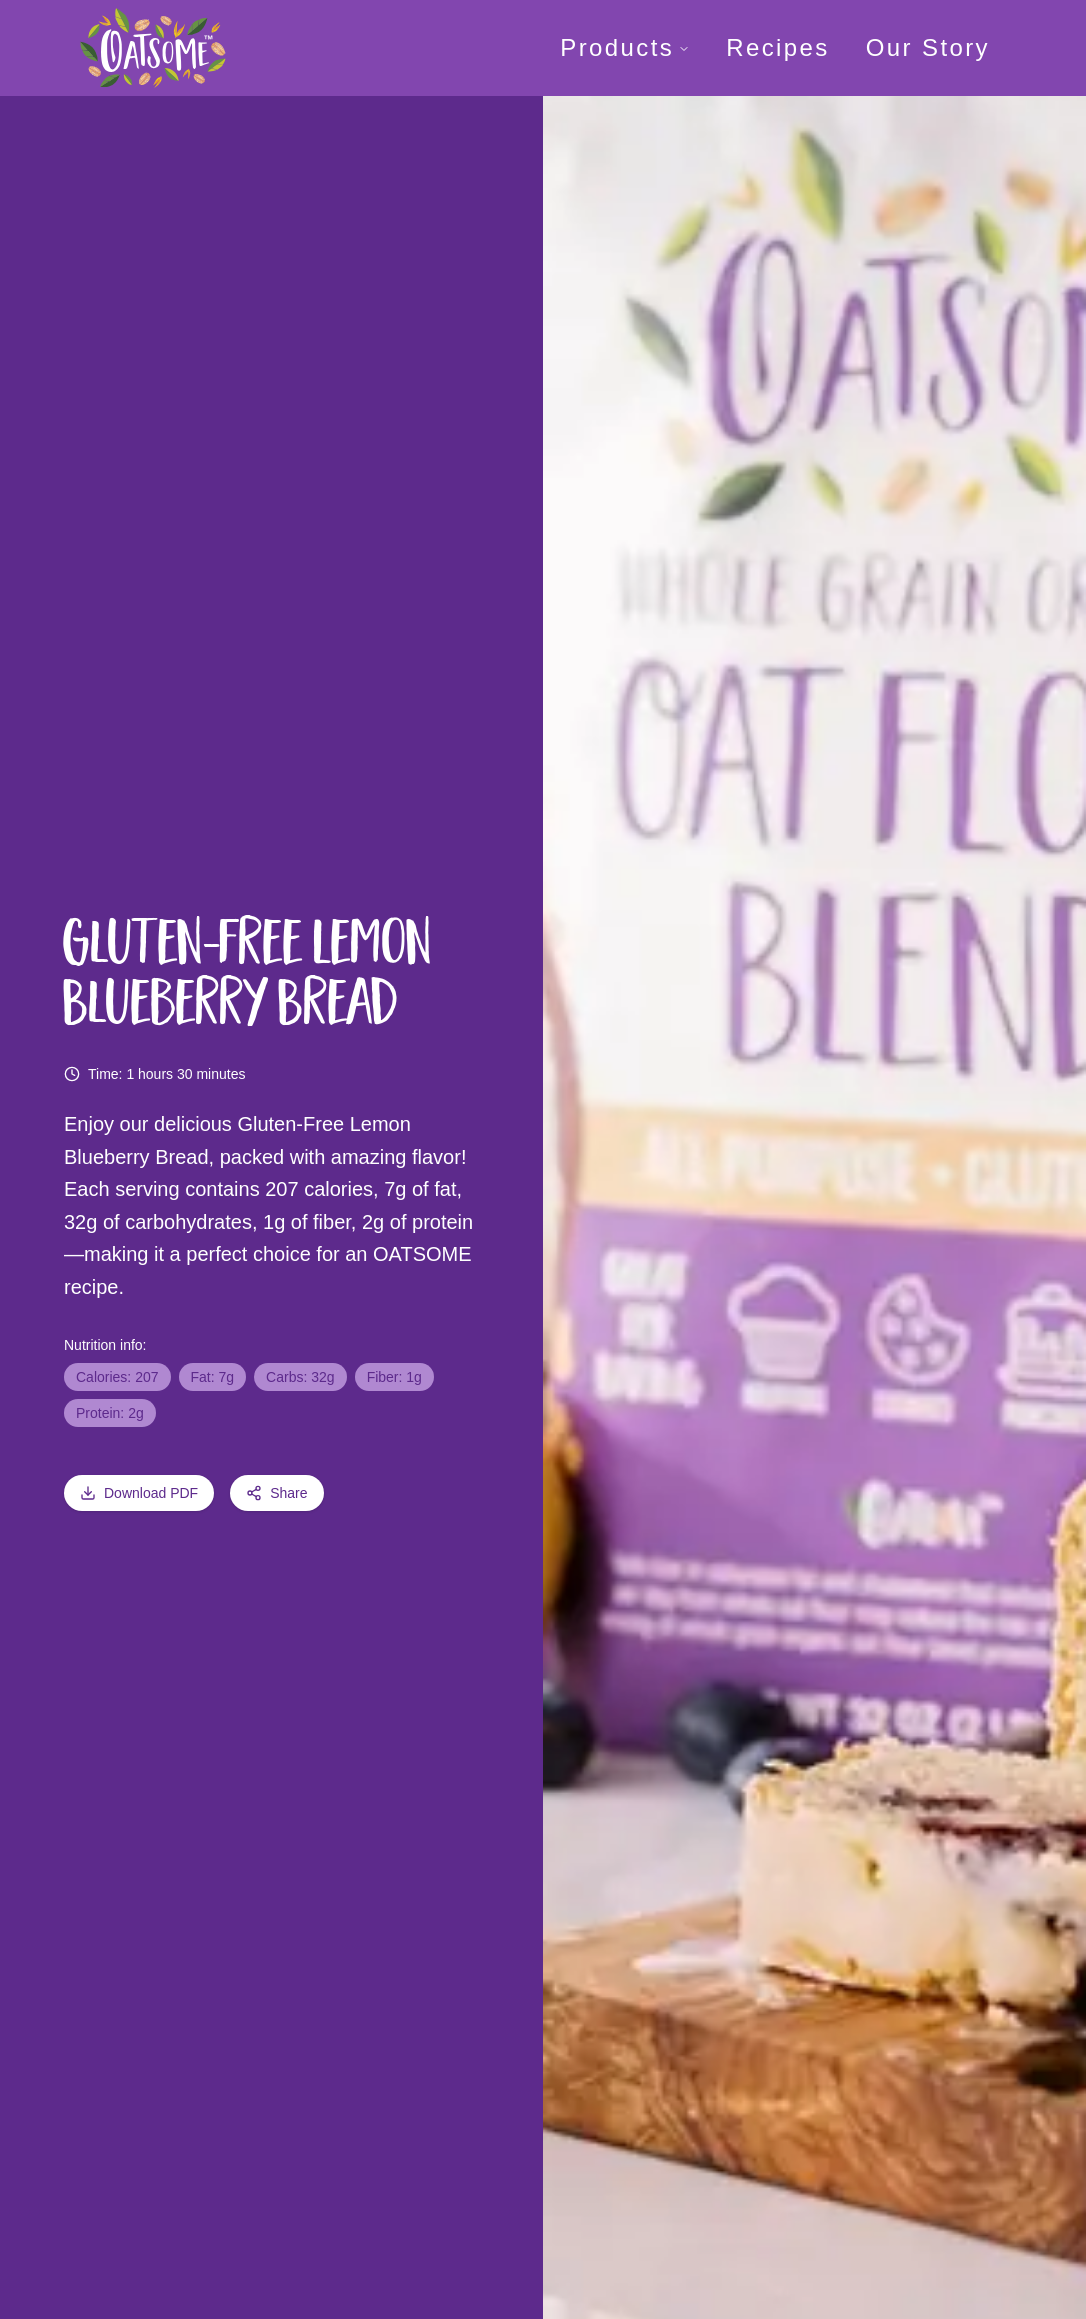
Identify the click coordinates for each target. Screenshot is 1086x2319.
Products (625, 47)
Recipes (778, 47)
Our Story (928, 47)
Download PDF (139, 1493)
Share (276, 1493)
